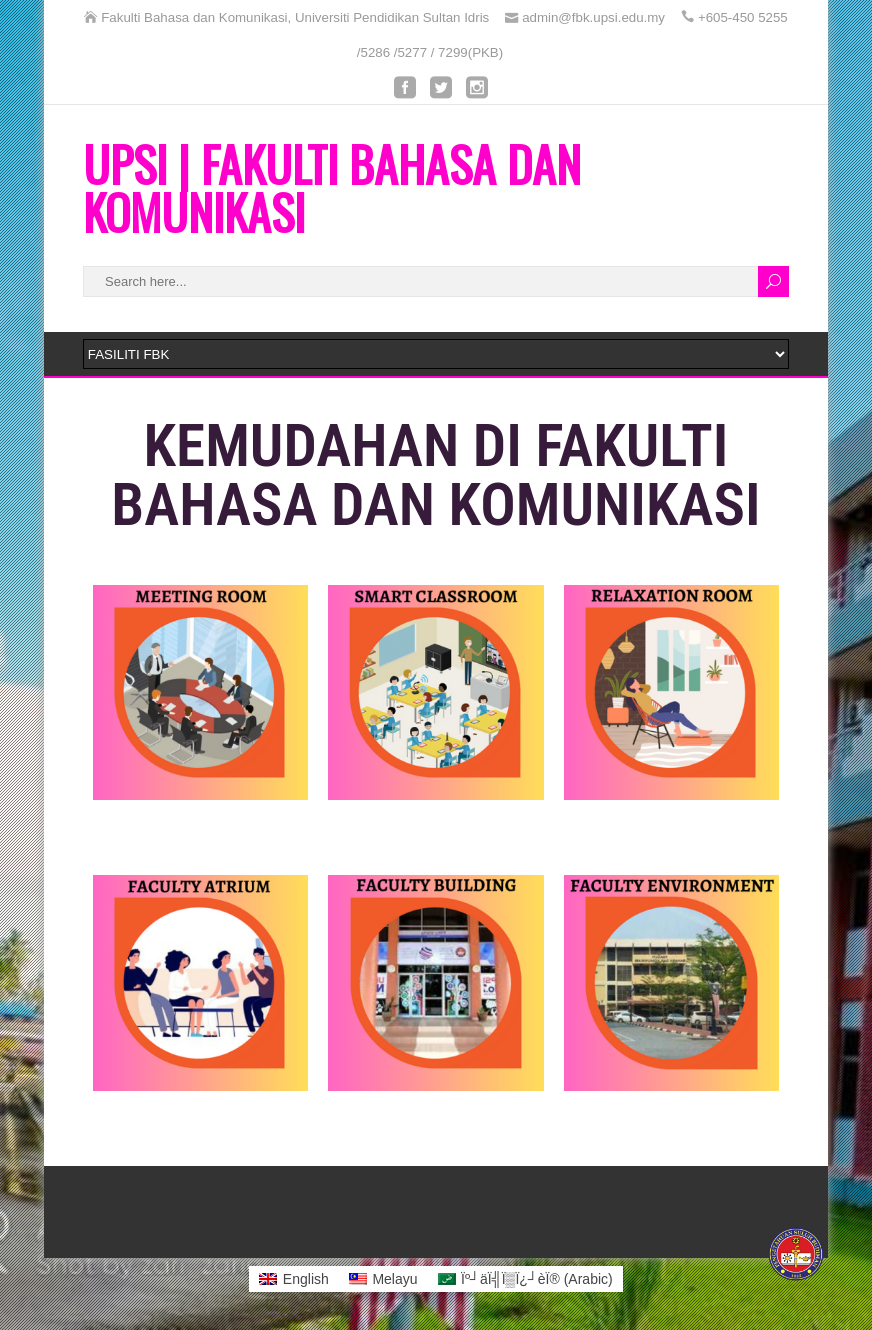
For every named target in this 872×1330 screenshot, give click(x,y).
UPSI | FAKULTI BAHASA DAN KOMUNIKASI (332, 187)
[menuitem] (294, 1279)
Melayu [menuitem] (394, 1279)
